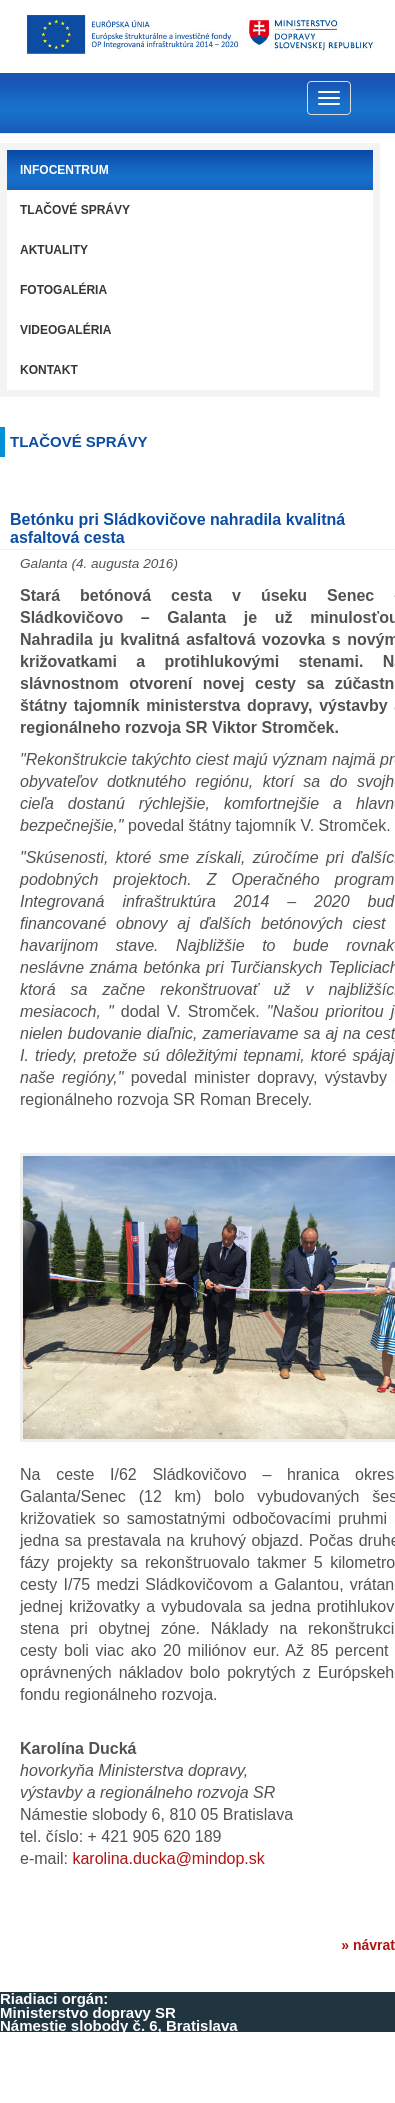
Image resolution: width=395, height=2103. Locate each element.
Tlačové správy (75, 210)
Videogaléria (65, 330)
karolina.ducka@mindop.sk (168, 1858)
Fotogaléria (63, 290)
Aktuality (54, 250)
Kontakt (49, 370)
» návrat (368, 1945)
